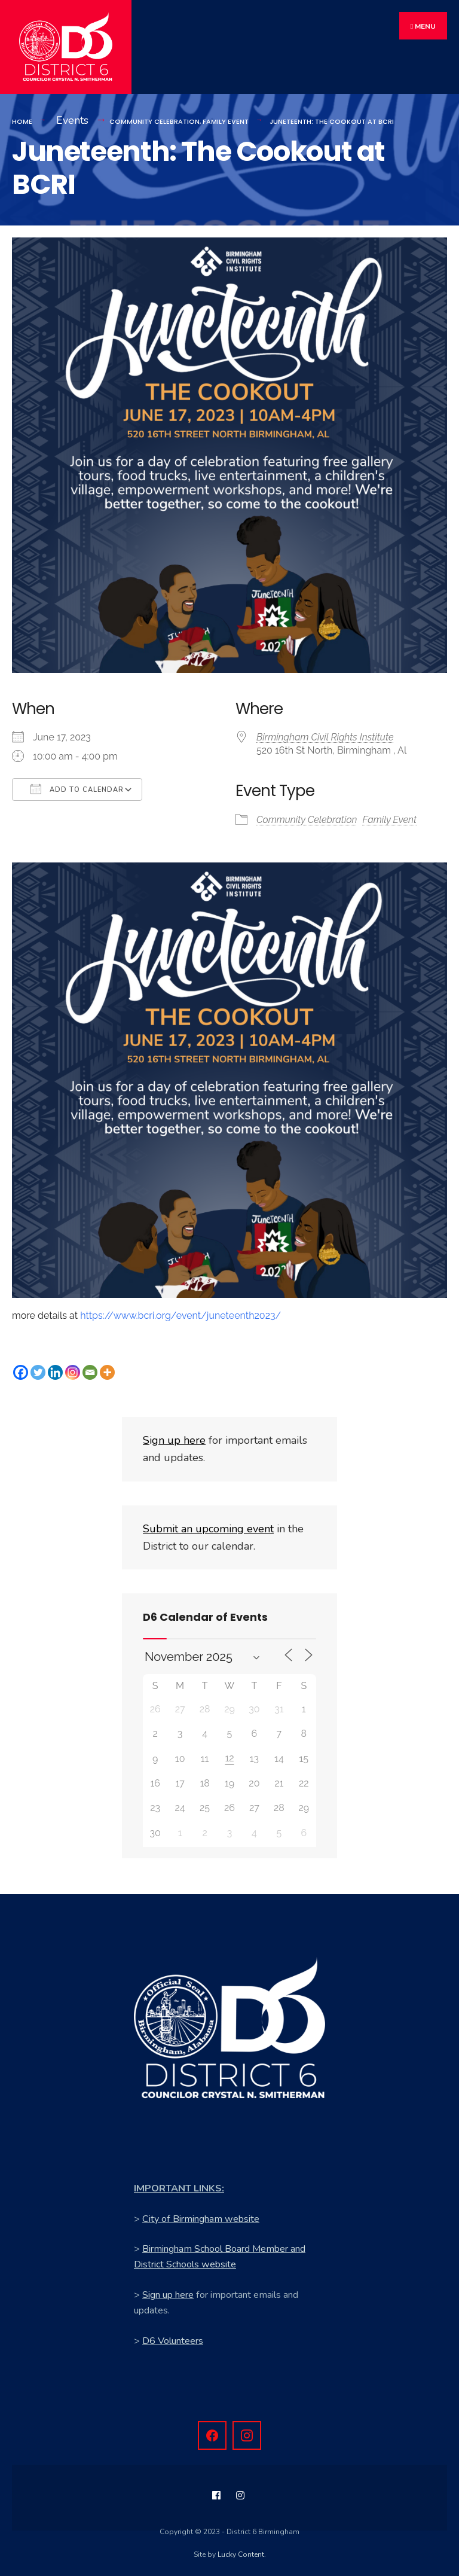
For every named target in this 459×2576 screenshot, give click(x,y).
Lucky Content (241, 2552)
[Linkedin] (55, 1369)
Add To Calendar (77, 786)
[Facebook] (20, 1369)
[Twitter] (37, 1369)
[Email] (89, 1369)
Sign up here (168, 2291)
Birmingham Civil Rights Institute (324, 734)
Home (22, 118)
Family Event (226, 118)
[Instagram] (72, 1369)
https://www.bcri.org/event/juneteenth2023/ (180, 1312)
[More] (107, 1369)
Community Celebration (154, 118)
